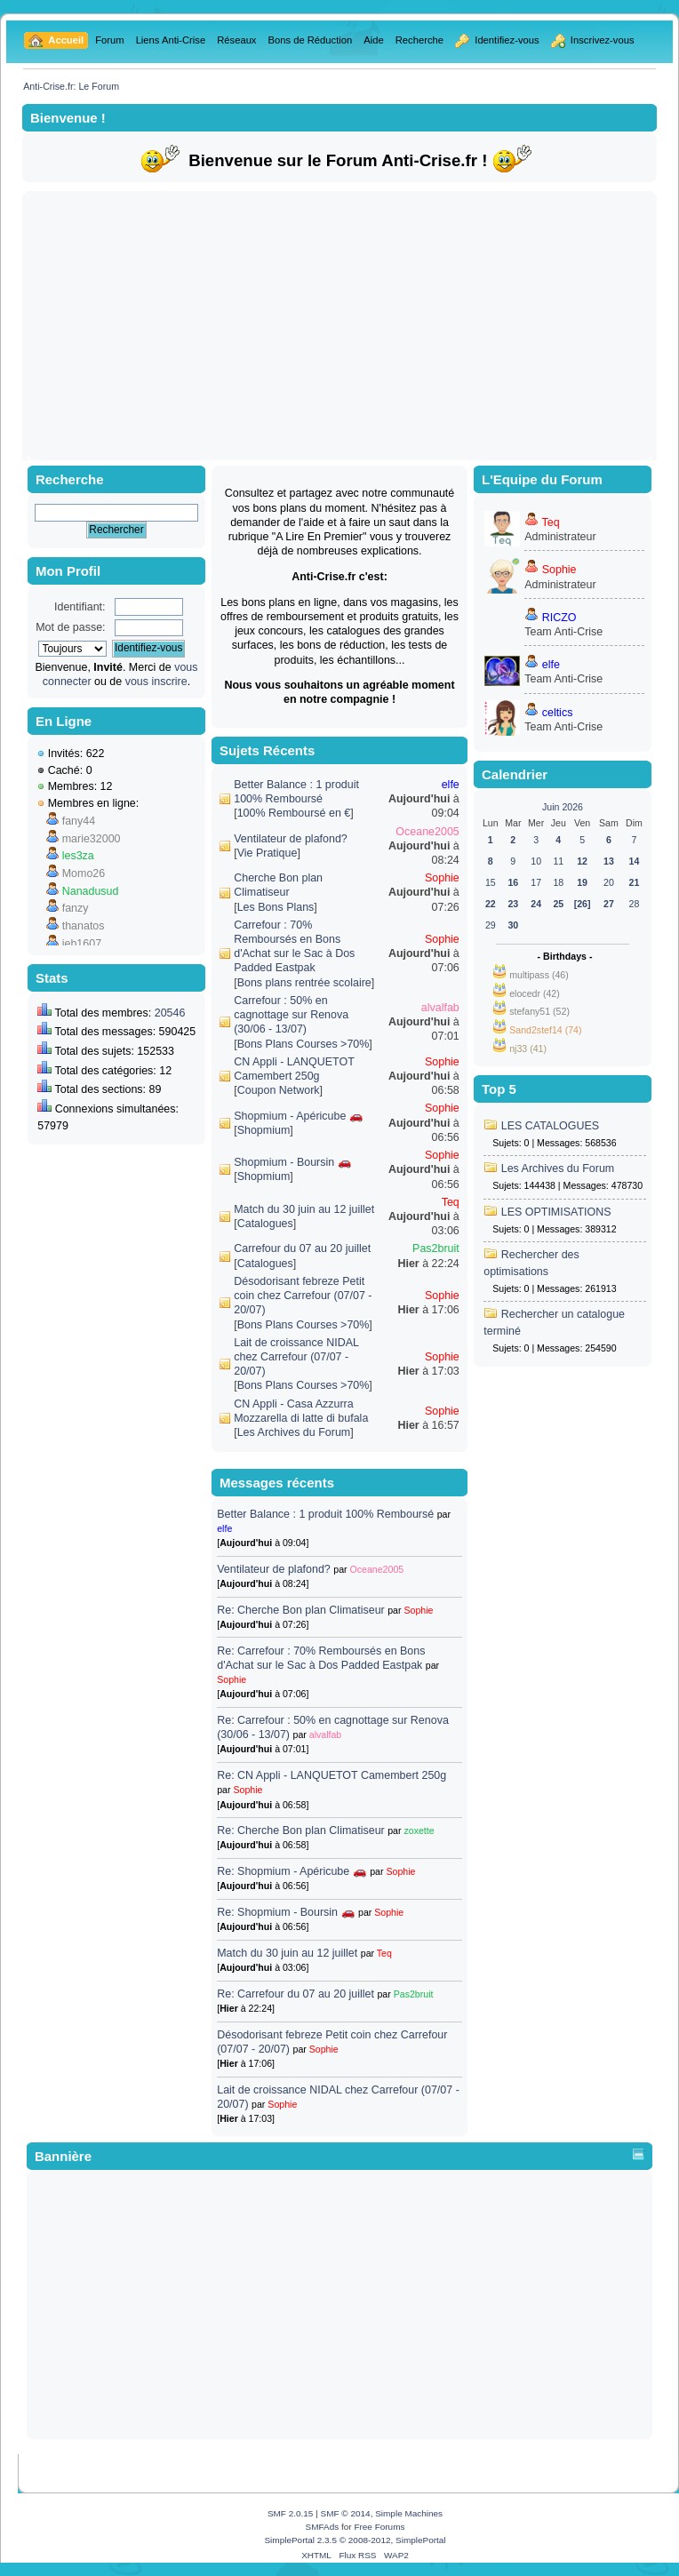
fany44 (78, 821)
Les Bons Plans (276, 907)
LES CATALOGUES (550, 1126)
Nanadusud (90, 891)
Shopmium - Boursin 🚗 (292, 1162)
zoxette (418, 1830)
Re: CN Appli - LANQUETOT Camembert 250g (331, 1775)
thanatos (83, 926)
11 (558, 861)
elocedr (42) (534, 993)
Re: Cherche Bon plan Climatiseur (302, 1610)
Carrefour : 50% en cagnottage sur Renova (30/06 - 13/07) (291, 1014)
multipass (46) (539, 974)
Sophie (442, 878)
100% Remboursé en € (294, 813)
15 (490, 882)
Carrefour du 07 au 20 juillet (302, 1248)
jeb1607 (81, 943)
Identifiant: (80, 607)
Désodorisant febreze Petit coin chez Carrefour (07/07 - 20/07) (302, 1295)
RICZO (559, 617)
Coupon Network (278, 1090)
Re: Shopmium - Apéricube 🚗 (291, 1871)
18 (558, 882)
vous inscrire (156, 681)
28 (634, 903)
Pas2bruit (435, 1248)
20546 (170, 1013)
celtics (557, 712)
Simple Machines (409, 2513)
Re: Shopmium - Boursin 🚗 (286, 1912)
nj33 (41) (528, 1048)
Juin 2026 (562, 807)
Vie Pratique (267, 853)
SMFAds (323, 2527)
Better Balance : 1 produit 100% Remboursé (326, 1514)
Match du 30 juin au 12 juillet (304, 1209)
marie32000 (91, 839)
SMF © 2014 (346, 2513)
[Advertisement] (340, 325)
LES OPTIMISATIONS (556, 1212)
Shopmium (264, 1130)
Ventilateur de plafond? (290, 839)
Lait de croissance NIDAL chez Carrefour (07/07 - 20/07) (296, 1356)
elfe (450, 784)
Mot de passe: (70, 627)
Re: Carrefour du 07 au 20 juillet (295, 1994)
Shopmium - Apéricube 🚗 (298, 1116)
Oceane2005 (427, 831)
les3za (78, 855)
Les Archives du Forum (294, 1432)
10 (536, 861)
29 (490, 925)
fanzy (75, 908)
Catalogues (265, 1223)
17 (536, 882)
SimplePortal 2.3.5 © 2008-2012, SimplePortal (354, 2540)
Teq (450, 1202)
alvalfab (440, 1007)
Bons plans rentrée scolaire (304, 983)
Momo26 (84, 873)
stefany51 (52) (539, 1011)
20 (608, 882)
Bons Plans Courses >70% (303, 1044)
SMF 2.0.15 (291, 2513)
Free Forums (379, 2527)
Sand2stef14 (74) (545, 1030)
